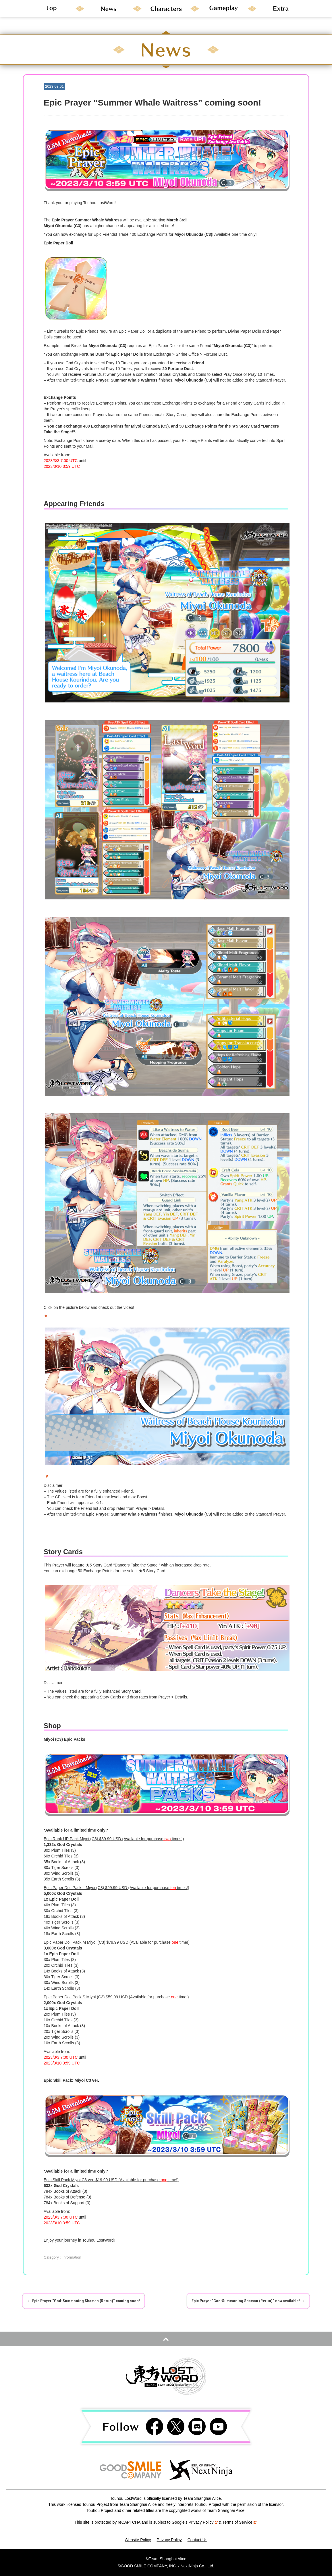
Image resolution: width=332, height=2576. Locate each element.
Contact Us (197, 2539)
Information (72, 2257)
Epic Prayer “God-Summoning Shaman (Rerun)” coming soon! (83, 2301)
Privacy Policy (202, 2522)
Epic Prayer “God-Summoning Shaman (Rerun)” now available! (248, 2301)
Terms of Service (239, 2522)
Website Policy (138, 2539)
